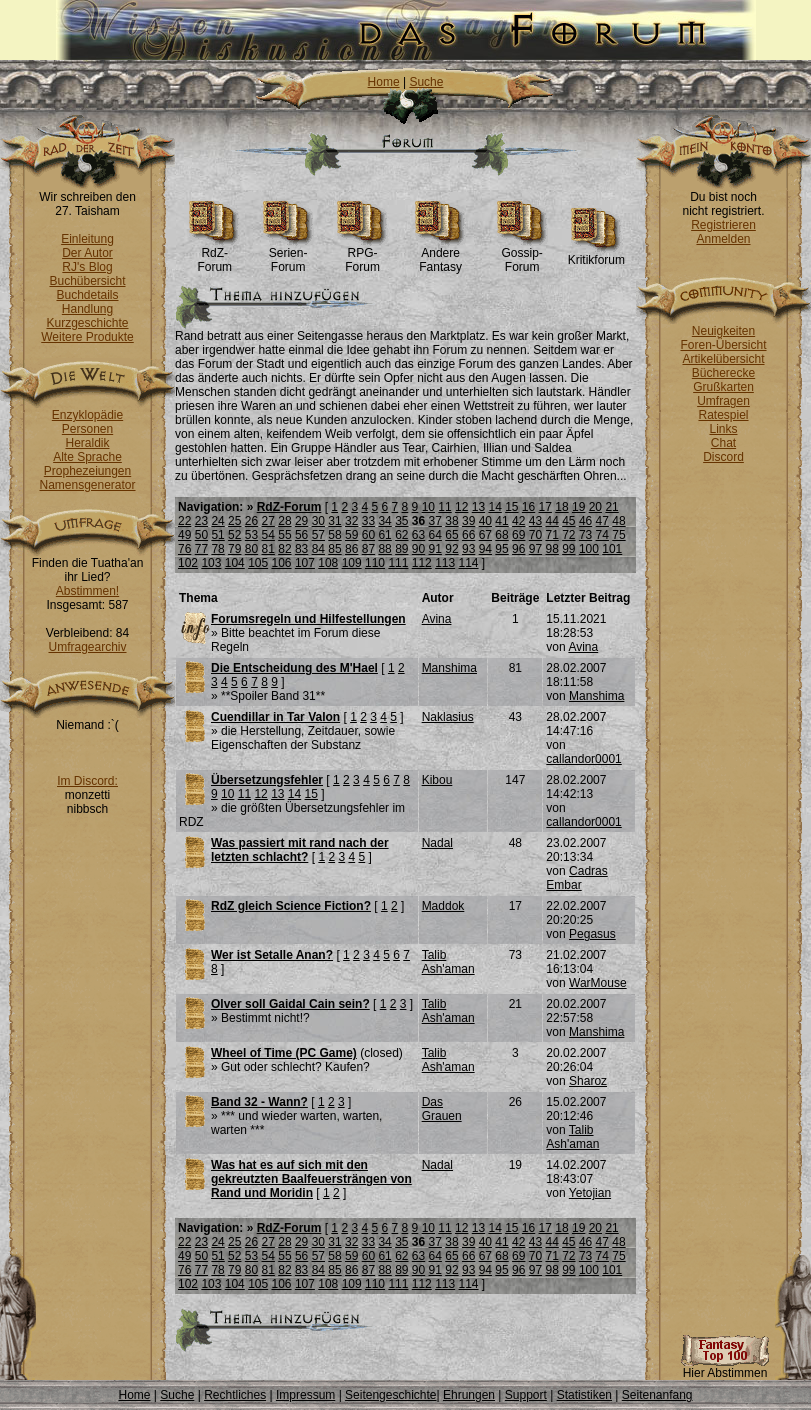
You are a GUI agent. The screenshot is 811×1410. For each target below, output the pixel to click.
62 (401, 535)
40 (485, 521)
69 (518, 535)
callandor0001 (583, 759)
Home (384, 82)
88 (384, 549)
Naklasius (448, 717)
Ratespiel (723, 415)
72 (568, 535)
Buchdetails (87, 295)
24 (217, 521)
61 (384, 535)
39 (468, 521)
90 (418, 549)
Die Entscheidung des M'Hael (294, 668)
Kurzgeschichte (87, 323)
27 (268, 521)
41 (501, 521)
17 (545, 507)
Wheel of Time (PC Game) (284, 1053)
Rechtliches (235, 1395)
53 (251, 535)
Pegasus (592, 934)
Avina (437, 619)
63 (418, 535)
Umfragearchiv (87, 647)
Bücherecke (723, 373)
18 (561, 507)
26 (251, 521)
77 (201, 549)
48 (618, 521)
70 (535, 535)
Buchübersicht (87, 281)
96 (518, 549)
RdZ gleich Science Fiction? (291, 906)
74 (602, 535)
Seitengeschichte (390, 1395)
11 (444, 507)
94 (485, 549)
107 (305, 563)
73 (585, 535)
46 (585, 521)
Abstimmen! (87, 591)
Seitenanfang (657, 1395)
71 (551, 535)
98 (551, 549)
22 (184, 521)
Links (723, 429)
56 (301, 535)
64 (435, 535)
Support (526, 1395)
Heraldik (87, 443)
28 (284, 521)
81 (268, 549)
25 (234, 521)
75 (618, 535)
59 (351, 535)
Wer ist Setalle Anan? (272, 955)
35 (401, 521)
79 (234, 549)
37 (435, 521)
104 (235, 563)
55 (284, 535)
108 (328, 563)
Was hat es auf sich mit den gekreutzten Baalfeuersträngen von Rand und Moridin (311, 1179)
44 (551, 521)
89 (401, 549)
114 (469, 563)
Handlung (87, 309)
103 (211, 563)
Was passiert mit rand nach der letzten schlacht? (300, 850)
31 (334, 521)
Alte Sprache (87, 457)
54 (268, 535)
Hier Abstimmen (725, 1367)
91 (435, 549)
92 (451, 549)
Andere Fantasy (440, 254)
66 (468, 535)
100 (589, 549)
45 (568, 521)
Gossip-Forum (522, 254)
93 (468, 549)
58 (334, 535)
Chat (723, 443)
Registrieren (723, 225)
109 (352, 563)
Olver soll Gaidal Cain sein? (290, 1004)
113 (445, 563)
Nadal (437, 843)
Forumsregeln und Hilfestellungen (308, 619)
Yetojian (590, 1193)
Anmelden (723, 239)
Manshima (449, 668)
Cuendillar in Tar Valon (275, 717)
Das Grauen (442, 1109)
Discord (723, 457)
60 (368, 535)
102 (188, 563)
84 (318, 549)
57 (318, 535)
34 (384, 521)
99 (568, 549)
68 (501, 535)
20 (595, 507)
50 (201, 535)
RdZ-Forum (214, 254)
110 (375, 563)
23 (201, 521)
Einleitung (87, 239)
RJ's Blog (87, 267)
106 (282, 563)
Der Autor (87, 253)
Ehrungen (469, 1395)
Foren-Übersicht (723, 345)
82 (284, 549)
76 (184, 549)
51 (217, 535)
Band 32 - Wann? (259, 1102)
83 (301, 549)
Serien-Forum (288, 254)
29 (301, 521)
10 (428, 507)
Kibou (437, 780)
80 (251, 549)
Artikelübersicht (723, 359)
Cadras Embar (576, 878)
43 (535, 521)
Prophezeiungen (87, 471)
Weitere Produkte (87, 337)
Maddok (443, 906)
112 (422, 563)
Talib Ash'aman (448, 962)
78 (217, 549)
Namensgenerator (87, 485)
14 (494, 507)
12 (461, 507)
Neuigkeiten (723, 331)
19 (578, 507)
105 (258, 563)
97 (535, 549)
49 (184, 535)
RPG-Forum (362, 254)
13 (478, 507)
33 (368, 521)
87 (368, 549)
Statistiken (584, 1395)
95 (501, 549)
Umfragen (723, 401)
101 (612, 549)
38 (451, 521)
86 (351, 549)
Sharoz (588, 1081)
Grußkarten (723, 387)
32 (351, 521)
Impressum (305, 1395)
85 (334, 549)
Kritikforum (596, 254)
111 (398, 563)
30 (318, 521)
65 (451, 535)
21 (611, 507)
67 (485, 535)
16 (528, 507)
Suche (426, 82)
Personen (87, 429)
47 (602, 521)
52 (234, 535)
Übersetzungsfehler (267, 780)
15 (511, 507)
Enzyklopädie (87, 415)
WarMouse (598, 983)
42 (518, 521)
